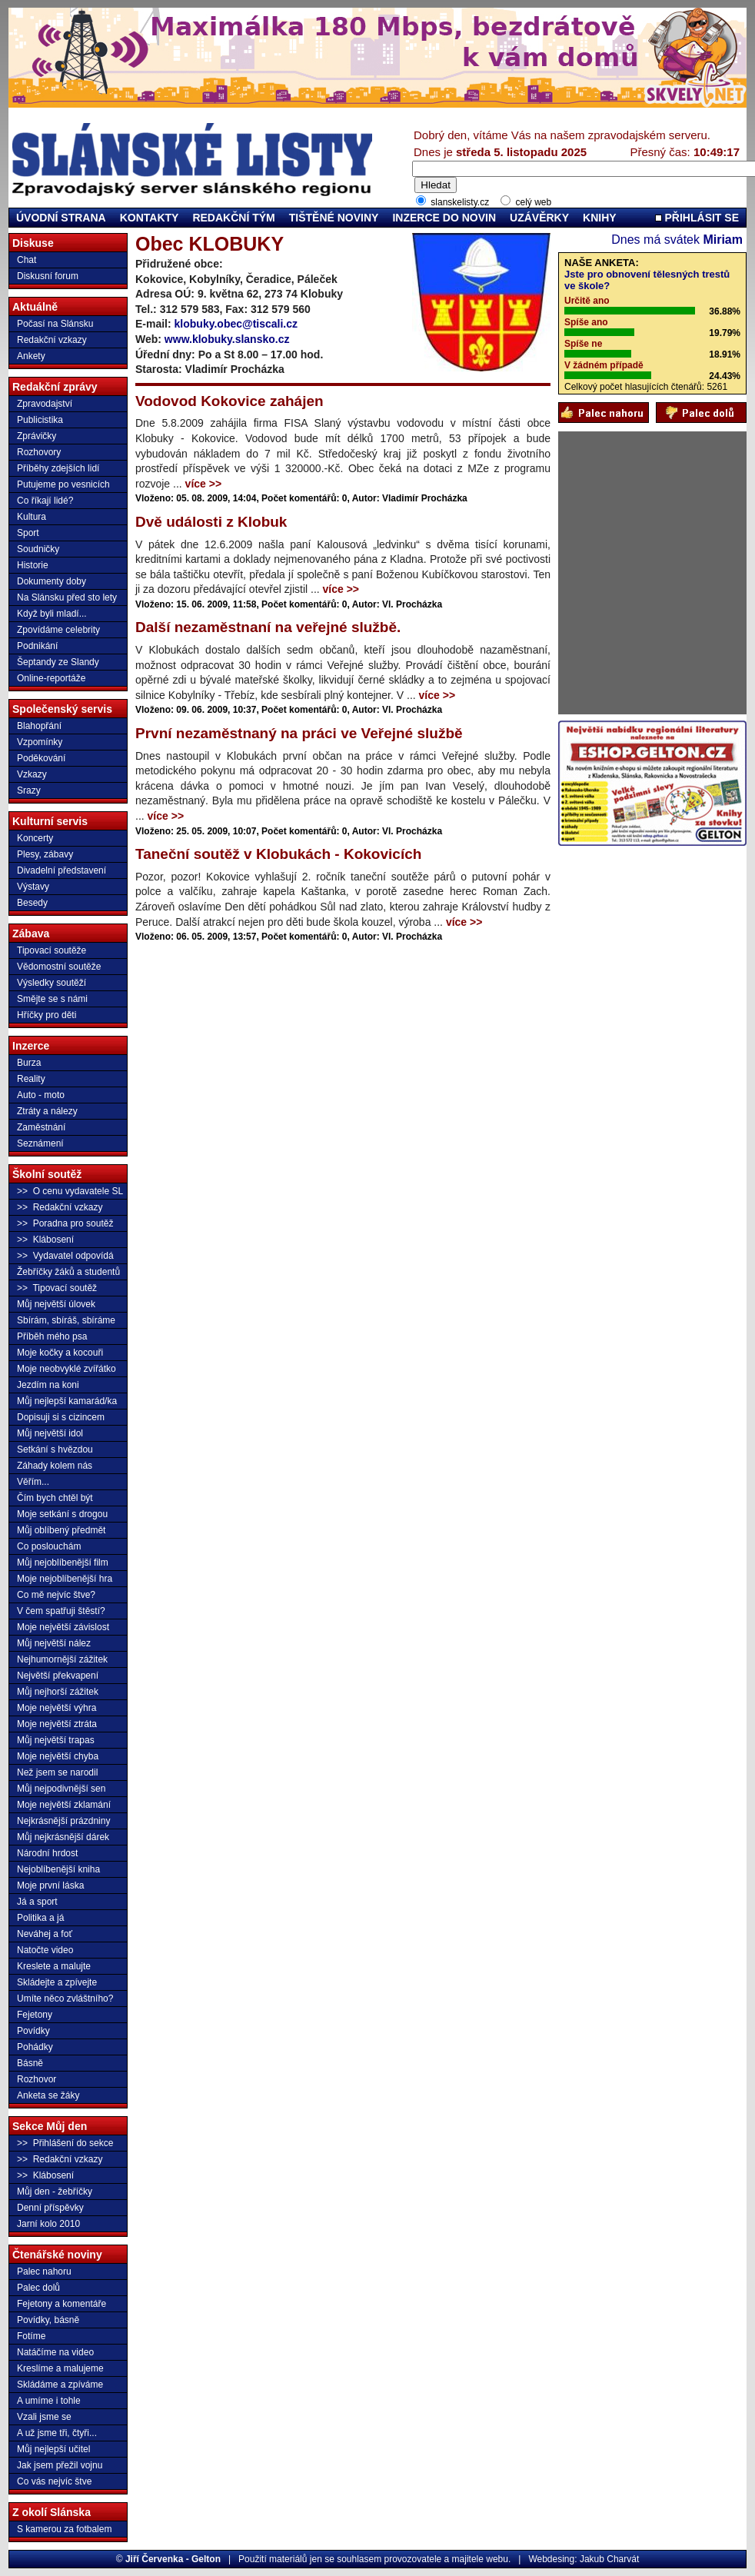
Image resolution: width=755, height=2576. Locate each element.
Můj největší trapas (56, 1740)
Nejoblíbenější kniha (58, 1869)
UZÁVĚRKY (539, 217)
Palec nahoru (44, 2271)
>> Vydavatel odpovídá (65, 1255)
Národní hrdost (47, 1853)
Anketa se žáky (48, 2095)
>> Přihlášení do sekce (65, 2143)
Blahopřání (39, 726)
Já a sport (37, 1901)
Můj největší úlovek (56, 1304)
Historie (32, 565)
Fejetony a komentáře (61, 2303)
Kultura (31, 516)
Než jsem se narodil (57, 1772)
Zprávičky (36, 436)
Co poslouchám (49, 1546)
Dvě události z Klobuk (211, 522)
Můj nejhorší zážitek (57, 1691)
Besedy (32, 902)
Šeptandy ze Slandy (58, 662)
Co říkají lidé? (45, 500)
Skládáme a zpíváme (60, 2384)
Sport (28, 533)
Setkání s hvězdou (55, 1449)
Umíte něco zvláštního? (65, 1998)
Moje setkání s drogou (62, 1514)
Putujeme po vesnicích (63, 484)
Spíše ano (586, 322)
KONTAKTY (149, 217)
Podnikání (37, 646)
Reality (31, 1078)
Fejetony (34, 2014)
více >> (203, 484)
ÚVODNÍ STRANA (61, 217)
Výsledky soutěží (51, 982)
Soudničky (38, 549)
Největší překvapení (57, 1675)
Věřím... (33, 1481)
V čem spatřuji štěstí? (61, 1611)
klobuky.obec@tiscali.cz (236, 324)
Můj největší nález (54, 1643)
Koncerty (35, 838)
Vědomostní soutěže (59, 966)
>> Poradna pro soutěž (65, 1223)
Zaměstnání (41, 1127)
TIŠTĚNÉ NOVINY (334, 217)
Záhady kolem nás (54, 1465)
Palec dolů (38, 2287)
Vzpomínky (39, 742)
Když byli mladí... (52, 613)
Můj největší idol (50, 1433)
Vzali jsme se (44, 2416)
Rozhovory (39, 452)
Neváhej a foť (44, 1934)
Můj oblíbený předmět (61, 1530)
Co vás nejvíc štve (54, 2481)
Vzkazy (32, 774)
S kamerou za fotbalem (64, 2529)
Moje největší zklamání (64, 1804)
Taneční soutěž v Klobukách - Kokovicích (278, 854)
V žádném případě (604, 365)
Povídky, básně (48, 2320)
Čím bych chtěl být (55, 1498)
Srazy (29, 790)
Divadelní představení (61, 870)
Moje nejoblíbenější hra (64, 1578)
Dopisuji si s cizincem (61, 1417)
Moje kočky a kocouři (60, 1352)
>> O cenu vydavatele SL (70, 1191)
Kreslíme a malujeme (60, 2368)
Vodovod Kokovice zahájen (229, 401)
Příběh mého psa (52, 1336)
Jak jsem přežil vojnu (59, 2465)
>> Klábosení (45, 1239)
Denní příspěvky (50, 2207)
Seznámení (40, 1143)
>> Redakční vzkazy (59, 1207)
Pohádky (35, 2047)
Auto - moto (41, 1095)
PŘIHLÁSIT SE (697, 217)
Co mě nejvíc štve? (56, 1594)
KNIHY (600, 217)
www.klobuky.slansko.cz (227, 339)
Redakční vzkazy (52, 339)
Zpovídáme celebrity (58, 629)
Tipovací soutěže (51, 950)
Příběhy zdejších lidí (58, 468)
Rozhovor (36, 2079)
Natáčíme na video (55, 2352)
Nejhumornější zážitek (62, 1659)
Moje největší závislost (63, 1627)
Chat (26, 260)
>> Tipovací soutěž (57, 1288)
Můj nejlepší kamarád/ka (67, 1401)
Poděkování (41, 758)
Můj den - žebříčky (54, 2191)
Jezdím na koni (48, 1385)
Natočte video (45, 1950)
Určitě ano (587, 300)
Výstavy (33, 886)
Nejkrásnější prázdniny (63, 1821)
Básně (30, 2063)
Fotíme (31, 2336)
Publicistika (40, 419)
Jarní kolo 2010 (48, 2223)
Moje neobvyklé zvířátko (66, 1368)
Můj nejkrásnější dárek (63, 1837)
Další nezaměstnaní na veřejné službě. (268, 627)
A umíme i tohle (49, 2400)
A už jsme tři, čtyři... (57, 2433)
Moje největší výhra (56, 1707)
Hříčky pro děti (46, 1015)
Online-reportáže (51, 678)
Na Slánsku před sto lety (67, 597)
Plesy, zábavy (45, 854)
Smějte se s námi (52, 998)
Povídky (33, 2030)
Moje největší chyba (57, 1756)
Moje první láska (50, 1885)
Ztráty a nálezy (47, 1111)
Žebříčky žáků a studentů (68, 1271)
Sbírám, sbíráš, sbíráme (66, 1320)
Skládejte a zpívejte (57, 1982)
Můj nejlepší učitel (53, 2449)
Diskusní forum (47, 276)
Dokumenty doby (51, 581)
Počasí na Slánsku (55, 323)
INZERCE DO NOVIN (444, 217)
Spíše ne (583, 343)
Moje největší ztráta (57, 1724)
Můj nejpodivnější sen (61, 1788)
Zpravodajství (44, 403)
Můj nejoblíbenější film (62, 1562)
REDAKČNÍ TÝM (233, 217)
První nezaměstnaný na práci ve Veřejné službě (299, 733)
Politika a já (40, 1917)
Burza (29, 1062)
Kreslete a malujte (54, 1966)
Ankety (31, 356)
